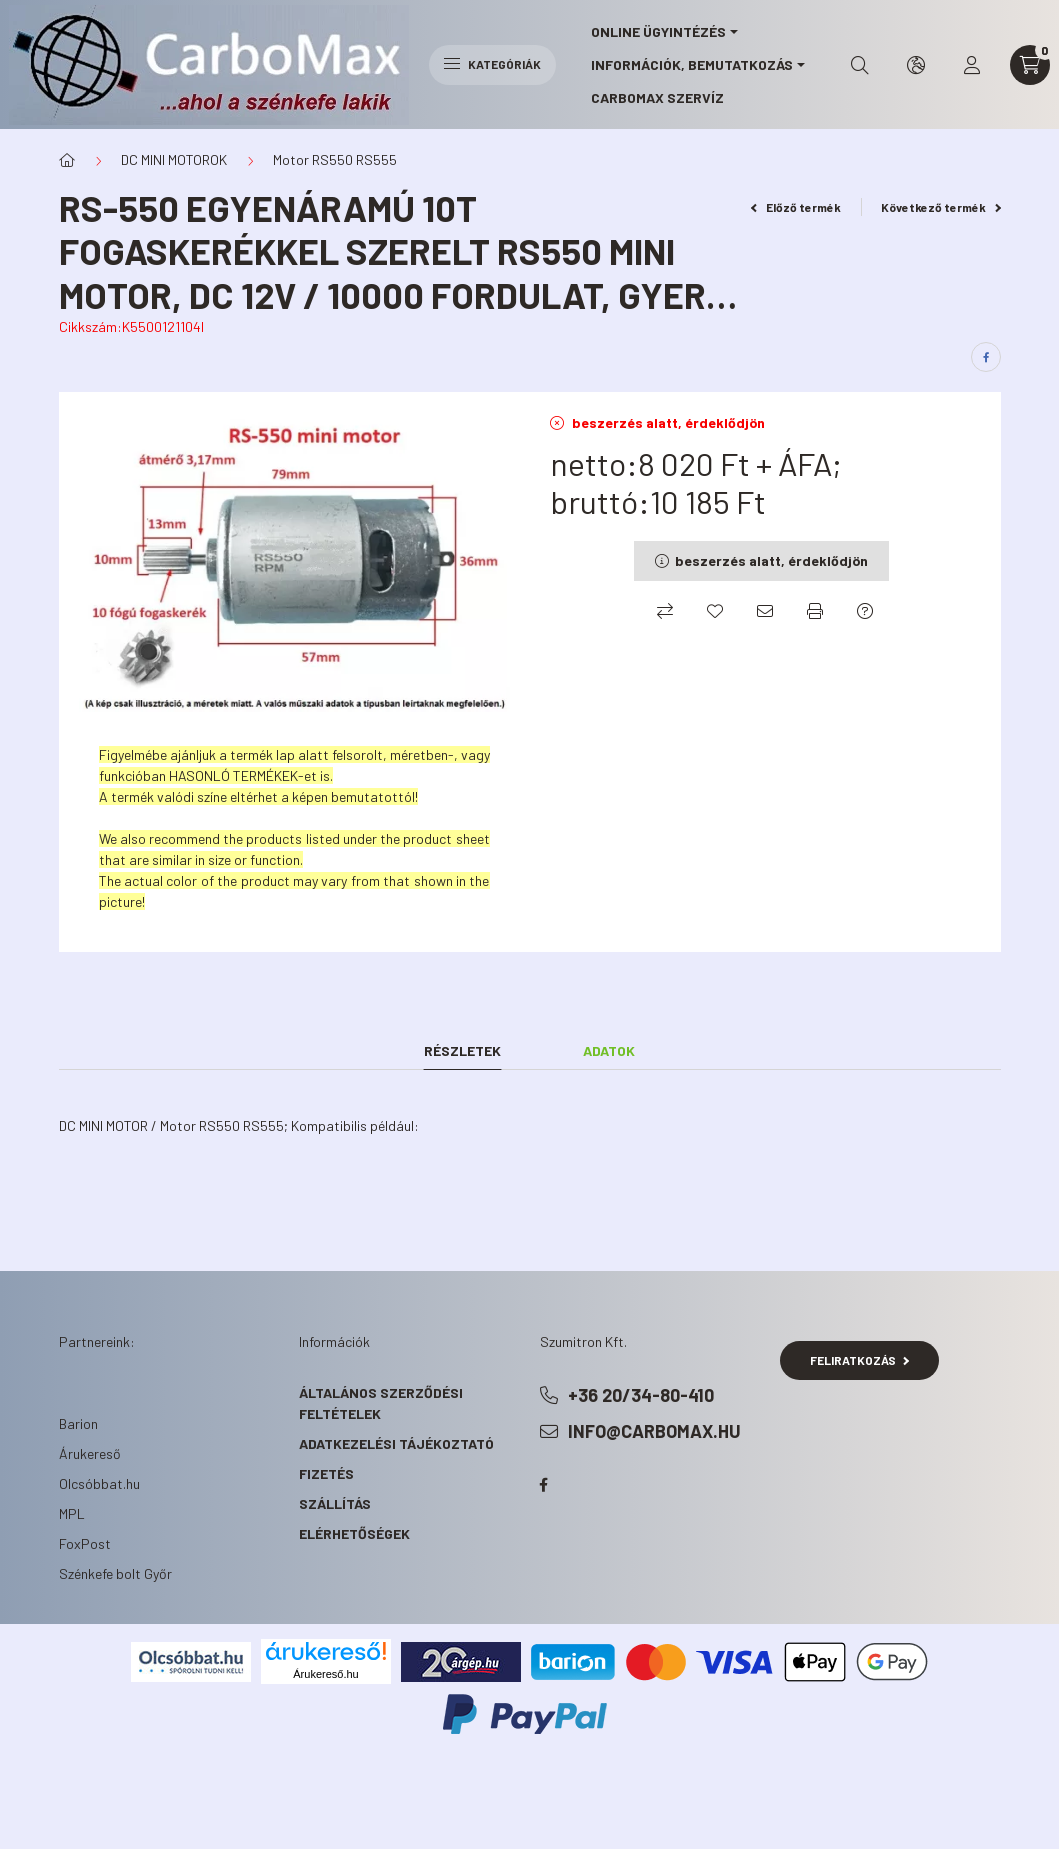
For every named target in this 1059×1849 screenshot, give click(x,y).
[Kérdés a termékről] (865, 611)
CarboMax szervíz (657, 97)
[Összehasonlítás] (665, 611)
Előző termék (796, 207)
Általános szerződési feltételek (381, 1403)
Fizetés (326, 1473)
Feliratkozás (859, 1360)
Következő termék (941, 207)
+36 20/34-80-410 (641, 1395)
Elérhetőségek (354, 1533)
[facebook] (986, 357)
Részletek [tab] (462, 1050)
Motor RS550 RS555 (335, 159)
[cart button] (1030, 65)
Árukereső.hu (325, 1674)
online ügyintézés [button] (658, 31)
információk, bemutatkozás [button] (692, 64)
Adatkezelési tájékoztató (396, 1443)
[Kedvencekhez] (715, 611)
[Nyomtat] (815, 611)
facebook (544, 1485)
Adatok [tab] (609, 1050)
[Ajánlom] (765, 611)
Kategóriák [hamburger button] (492, 64)
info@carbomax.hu (654, 1431)
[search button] (860, 65)
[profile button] (972, 65)
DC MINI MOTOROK (174, 159)
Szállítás (335, 1503)
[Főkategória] (67, 160)
